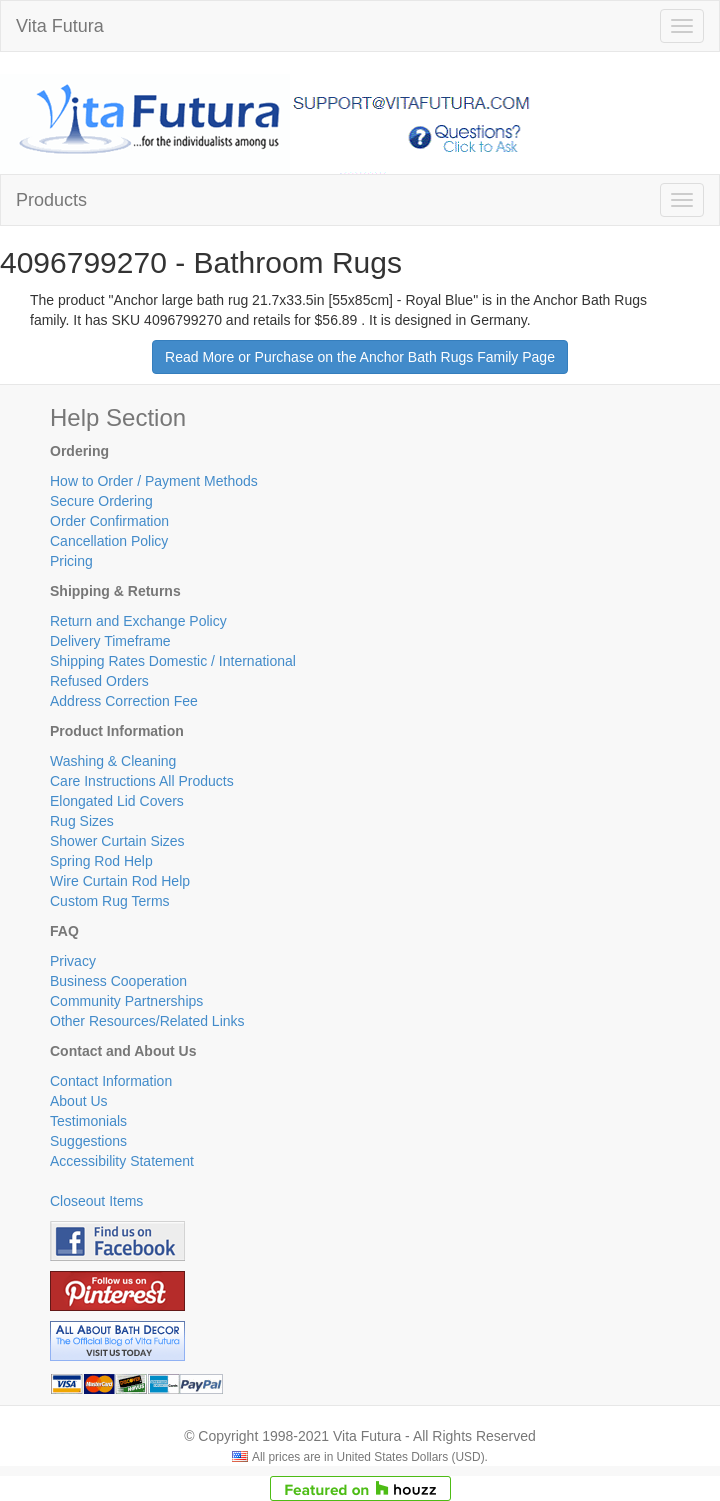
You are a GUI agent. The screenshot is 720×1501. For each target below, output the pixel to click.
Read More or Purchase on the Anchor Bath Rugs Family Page (360, 357)
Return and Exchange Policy (138, 621)
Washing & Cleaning (113, 761)
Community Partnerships (126, 1001)
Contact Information (111, 1081)
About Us (79, 1101)
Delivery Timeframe (110, 641)
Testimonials (88, 1121)
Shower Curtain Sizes (117, 841)
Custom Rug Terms (110, 901)
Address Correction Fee (124, 701)
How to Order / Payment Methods (154, 481)
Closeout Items (96, 1201)
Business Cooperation (118, 981)
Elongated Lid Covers (117, 801)
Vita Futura (60, 26)
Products (51, 200)
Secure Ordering (101, 501)
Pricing (71, 561)
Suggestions (88, 1141)
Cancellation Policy (109, 541)
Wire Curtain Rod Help (120, 881)
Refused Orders (99, 681)
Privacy (73, 961)
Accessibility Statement (122, 1161)
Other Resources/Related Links (147, 1021)
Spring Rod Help (101, 861)
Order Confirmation (109, 521)
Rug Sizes (82, 821)
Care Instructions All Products (142, 781)
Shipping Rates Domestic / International (173, 661)
